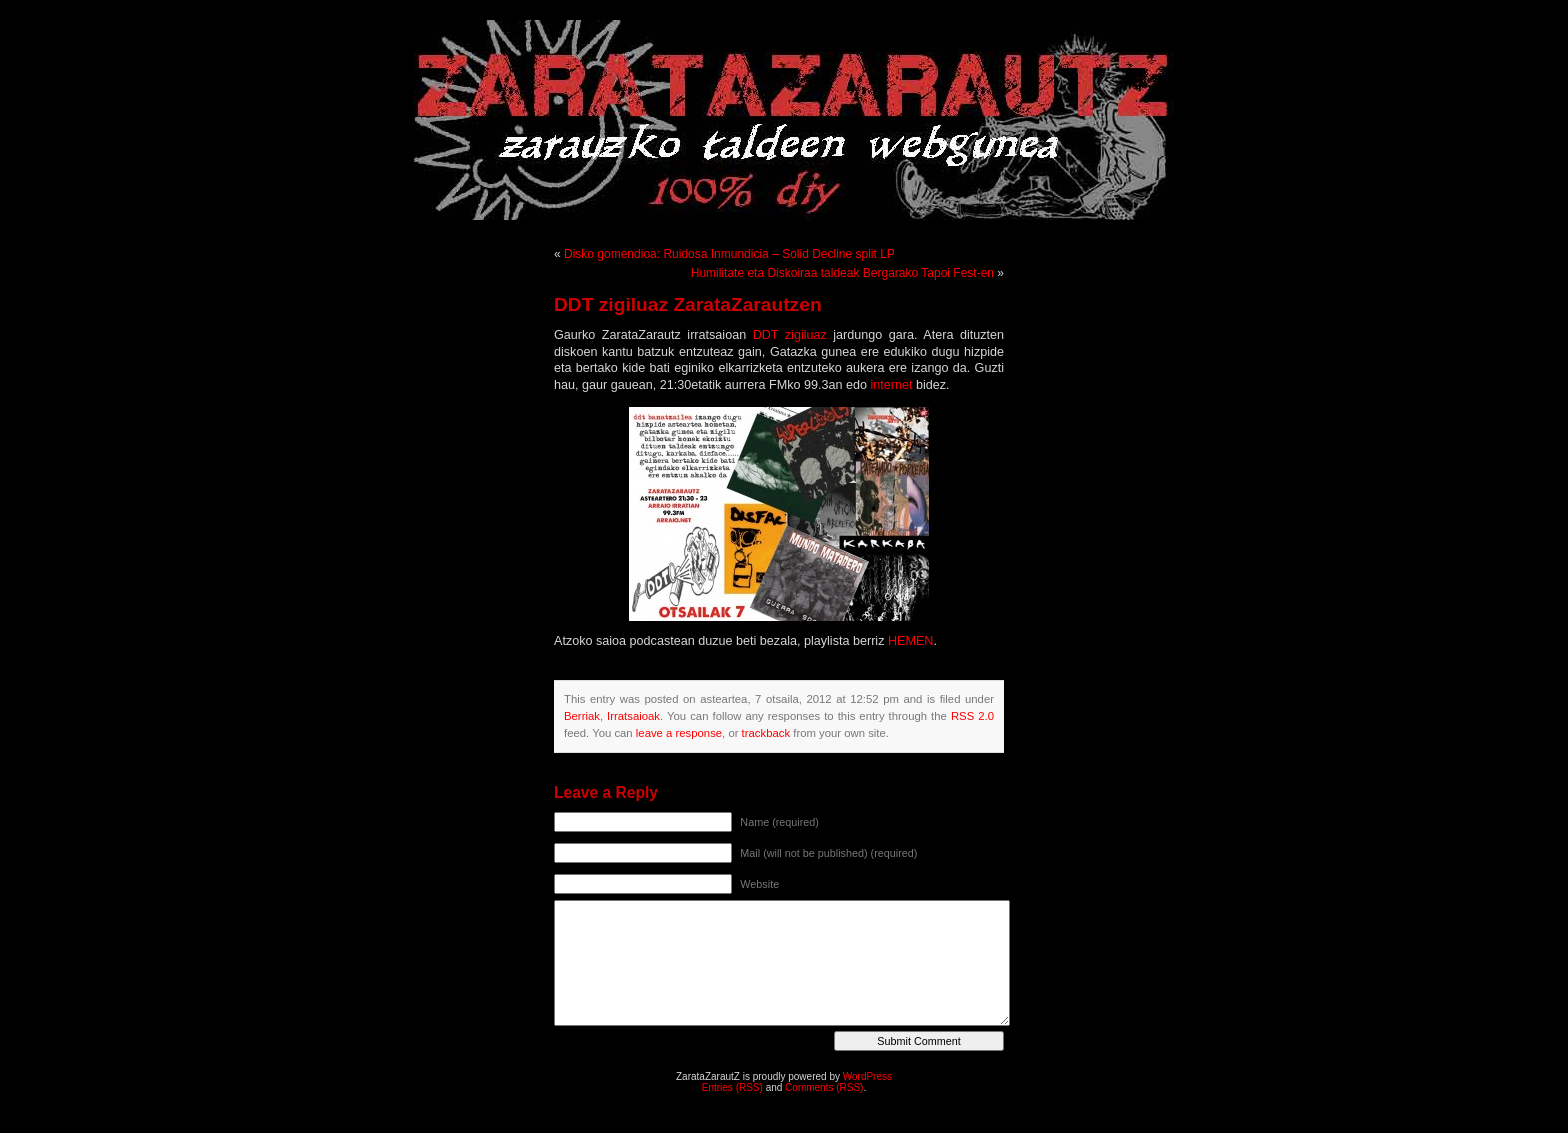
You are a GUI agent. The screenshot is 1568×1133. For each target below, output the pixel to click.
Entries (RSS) (732, 1087)
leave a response (679, 733)
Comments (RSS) (824, 1087)
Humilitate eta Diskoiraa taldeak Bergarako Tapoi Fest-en (842, 273)
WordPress (867, 1076)
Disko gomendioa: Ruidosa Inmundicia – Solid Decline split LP (729, 254)
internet (891, 385)
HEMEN (910, 641)
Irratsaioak (633, 716)
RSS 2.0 (972, 716)
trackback (766, 733)
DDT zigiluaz (790, 335)
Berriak (582, 716)
